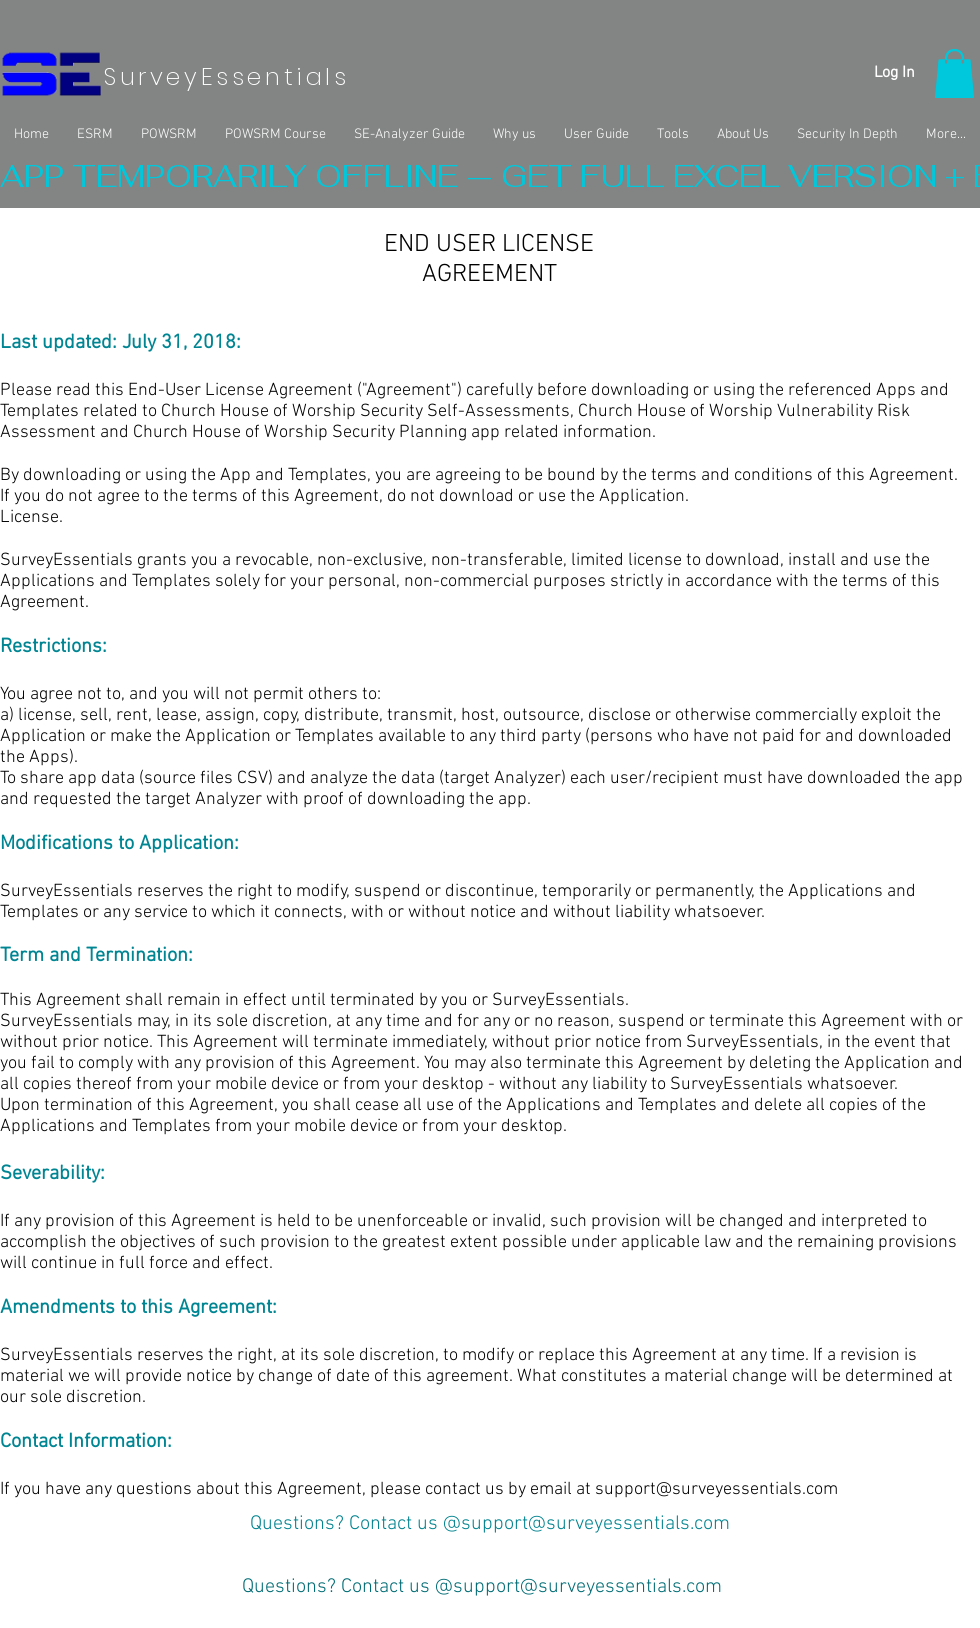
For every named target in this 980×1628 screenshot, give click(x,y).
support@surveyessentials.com (716, 1489)
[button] (954, 73)
